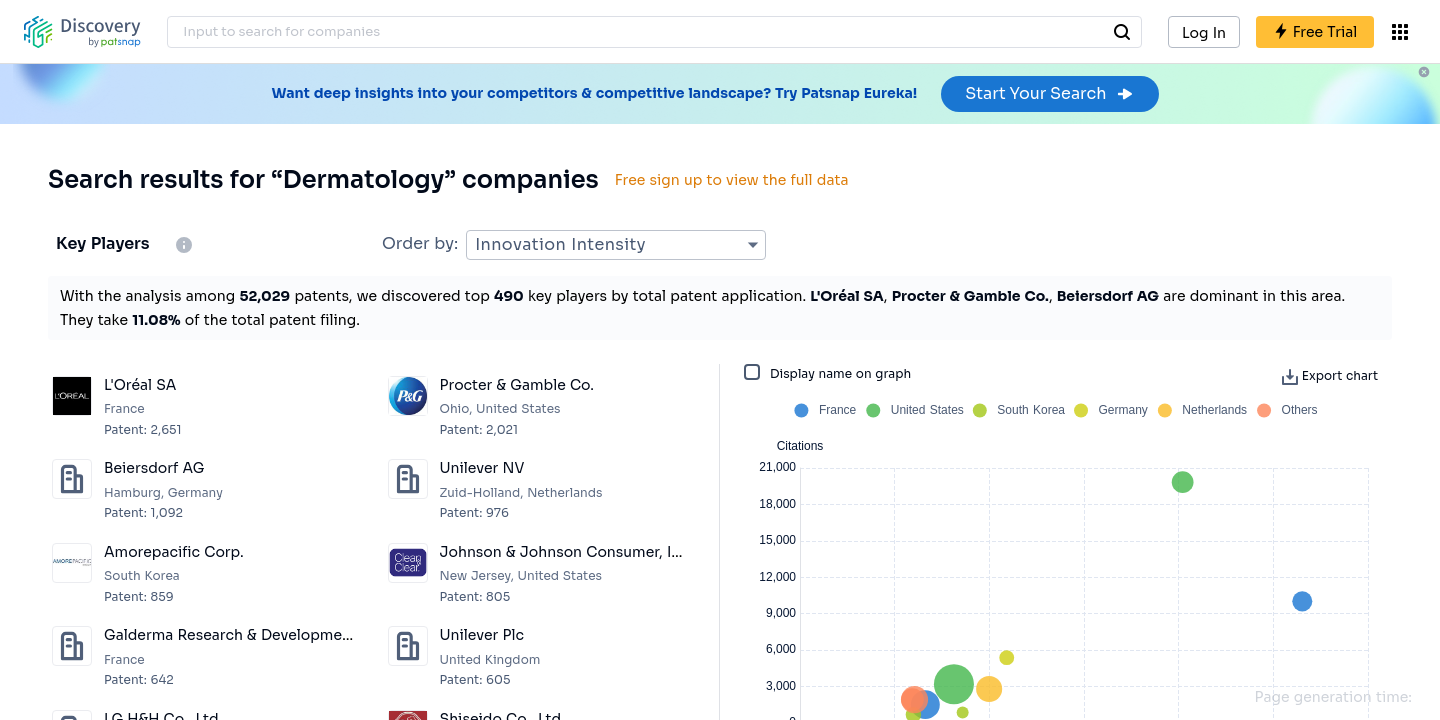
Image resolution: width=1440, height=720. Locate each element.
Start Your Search (1049, 93)
